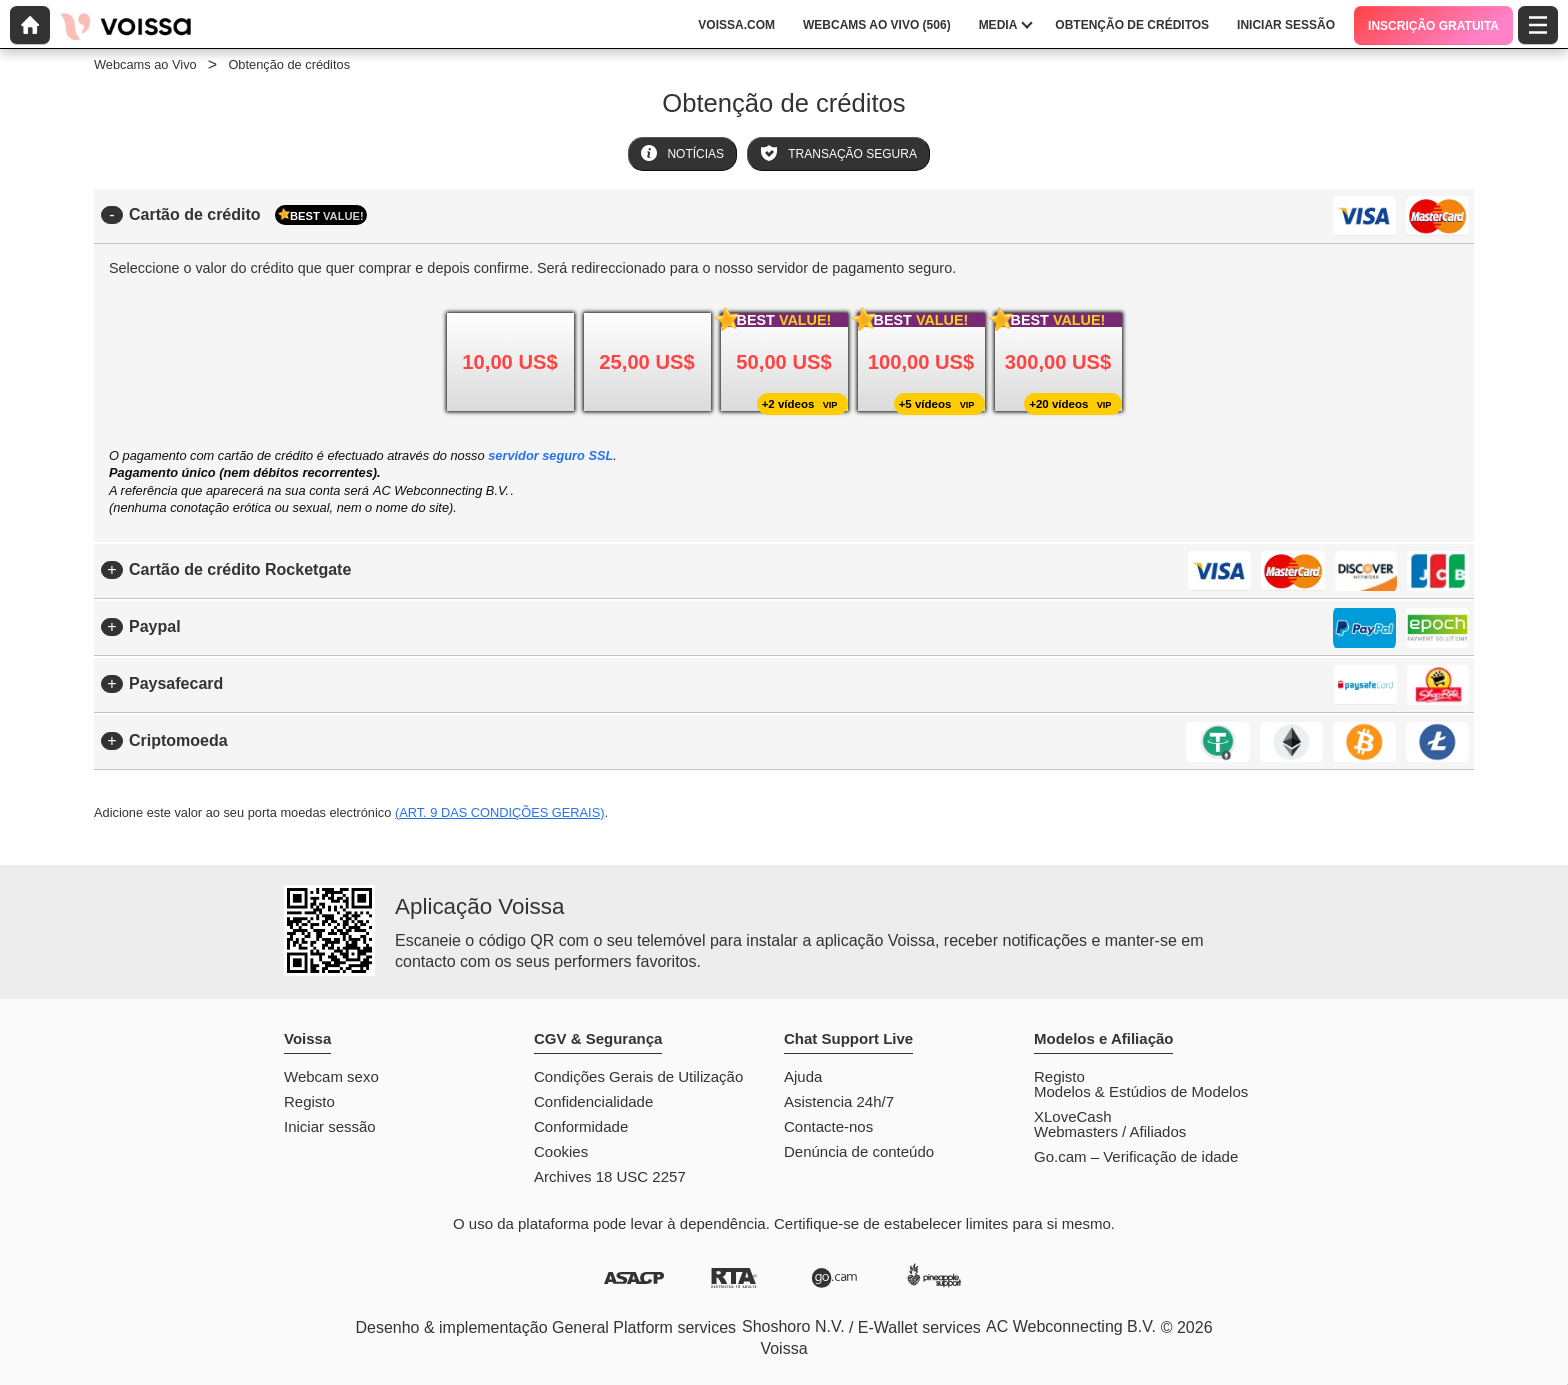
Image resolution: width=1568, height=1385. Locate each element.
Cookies (561, 1151)
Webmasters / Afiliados (1110, 1131)
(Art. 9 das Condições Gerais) (500, 812)
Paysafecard (176, 683)
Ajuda (803, 1076)
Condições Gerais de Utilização (638, 1076)
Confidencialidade (593, 1101)
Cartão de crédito (248, 215)
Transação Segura (838, 153)
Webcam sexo (331, 1076)
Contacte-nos (828, 1126)
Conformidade (581, 1126)
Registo (309, 1101)
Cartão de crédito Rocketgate (240, 569)
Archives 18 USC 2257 (610, 1176)
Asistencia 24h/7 (839, 1101)
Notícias (682, 153)
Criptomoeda (178, 740)
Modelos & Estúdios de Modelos (1141, 1091)
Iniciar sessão (330, 1126)
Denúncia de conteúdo (859, 1151)
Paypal (155, 626)
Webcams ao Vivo (145, 64)
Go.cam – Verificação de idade (1136, 1156)
